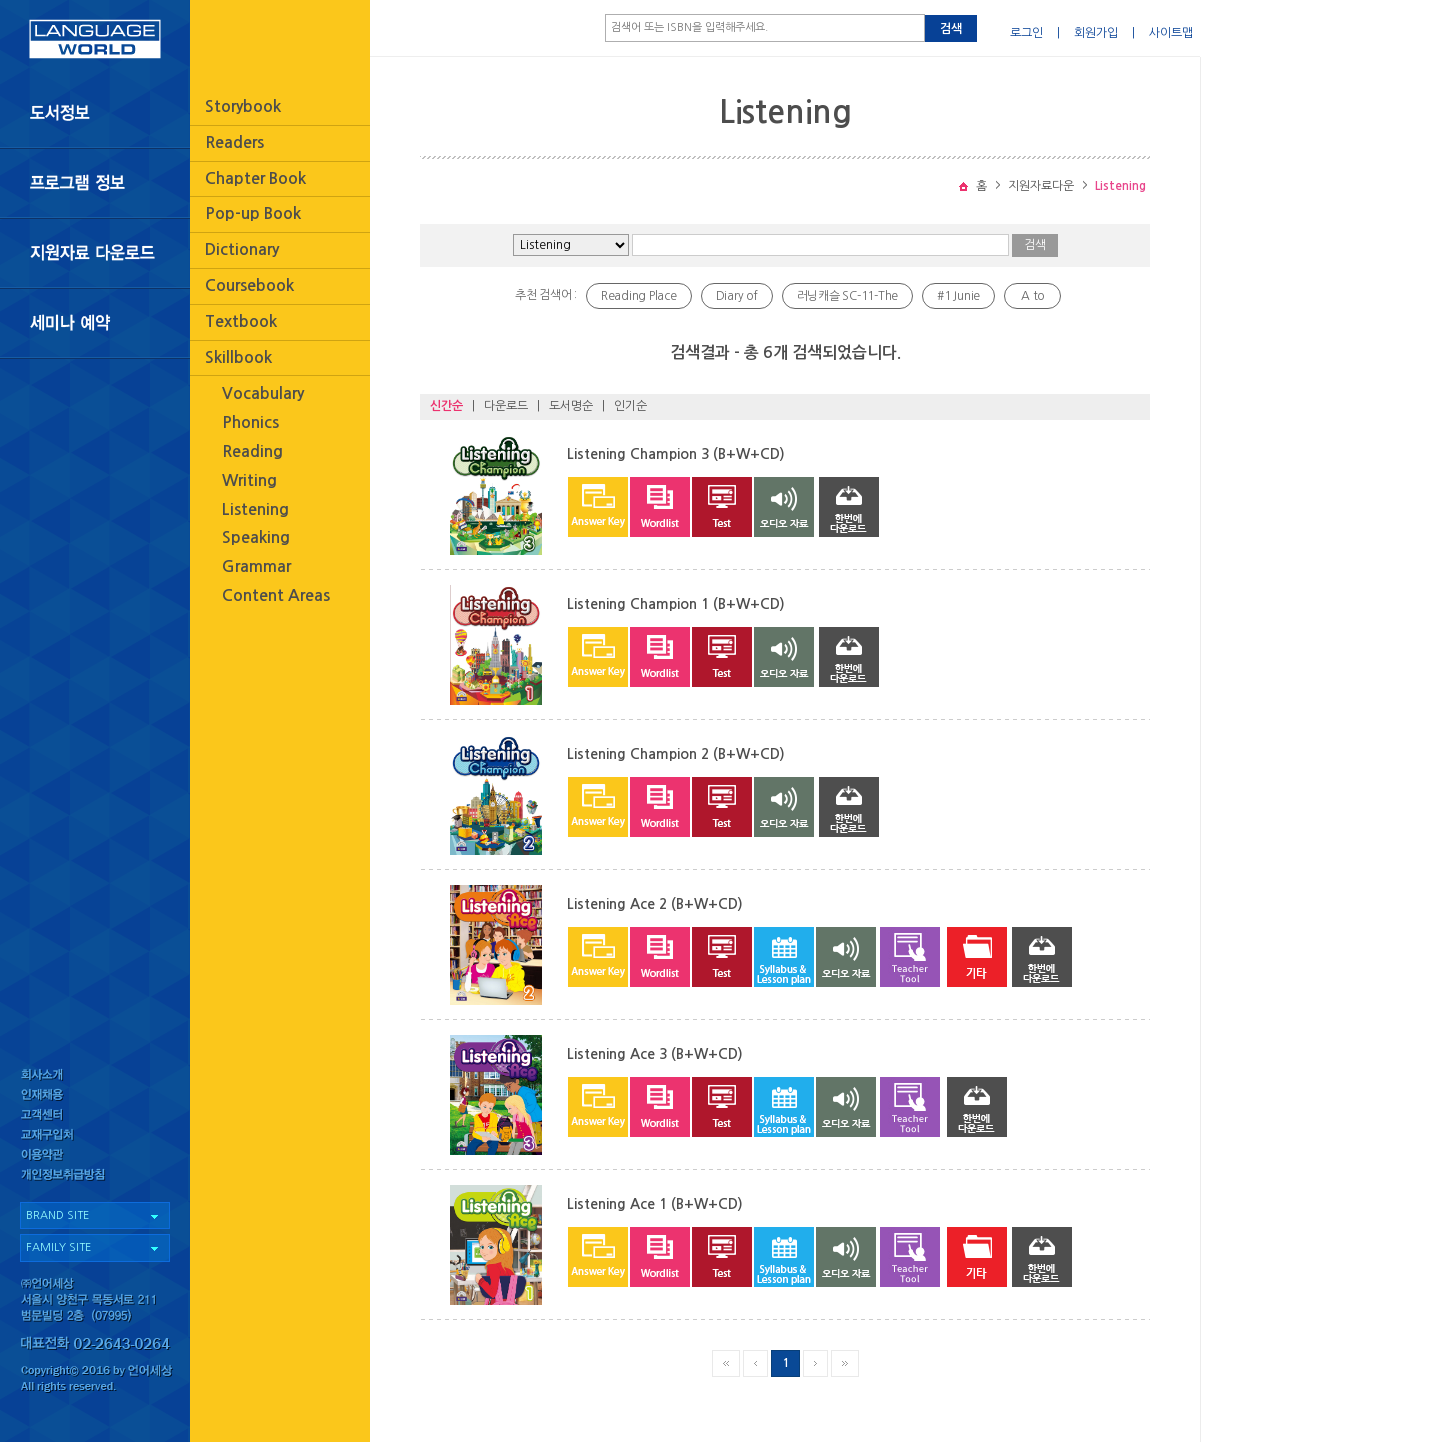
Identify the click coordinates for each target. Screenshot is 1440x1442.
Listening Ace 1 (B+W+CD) (655, 1204)
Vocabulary (263, 393)
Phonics (250, 422)
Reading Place (639, 296)
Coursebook (249, 285)
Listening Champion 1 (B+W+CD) (676, 604)
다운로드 (506, 406)
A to (1032, 296)
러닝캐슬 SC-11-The (848, 296)
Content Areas (276, 595)
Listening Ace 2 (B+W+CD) (655, 904)
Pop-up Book (253, 213)
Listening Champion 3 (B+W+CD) (676, 454)
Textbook (241, 321)
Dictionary (242, 249)
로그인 (1026, 33)
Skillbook (238, 357)
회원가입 (1096, 33)
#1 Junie (958, 296)
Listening (255, 509)
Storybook (243, 106)
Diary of (737, 296)
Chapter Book (255, 178)
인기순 (630, 406)
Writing (249, 480)
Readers (234, 142)
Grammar (256, 566)
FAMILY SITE (58, 1247)
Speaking (256, 537)
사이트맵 (1171, 33)
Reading (252, 451)
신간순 (446, 406)
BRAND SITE (57, 1215)
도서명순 (571, 406)
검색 (951, 29)
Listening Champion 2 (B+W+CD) (676, 754)
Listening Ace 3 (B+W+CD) (655, 1054)
